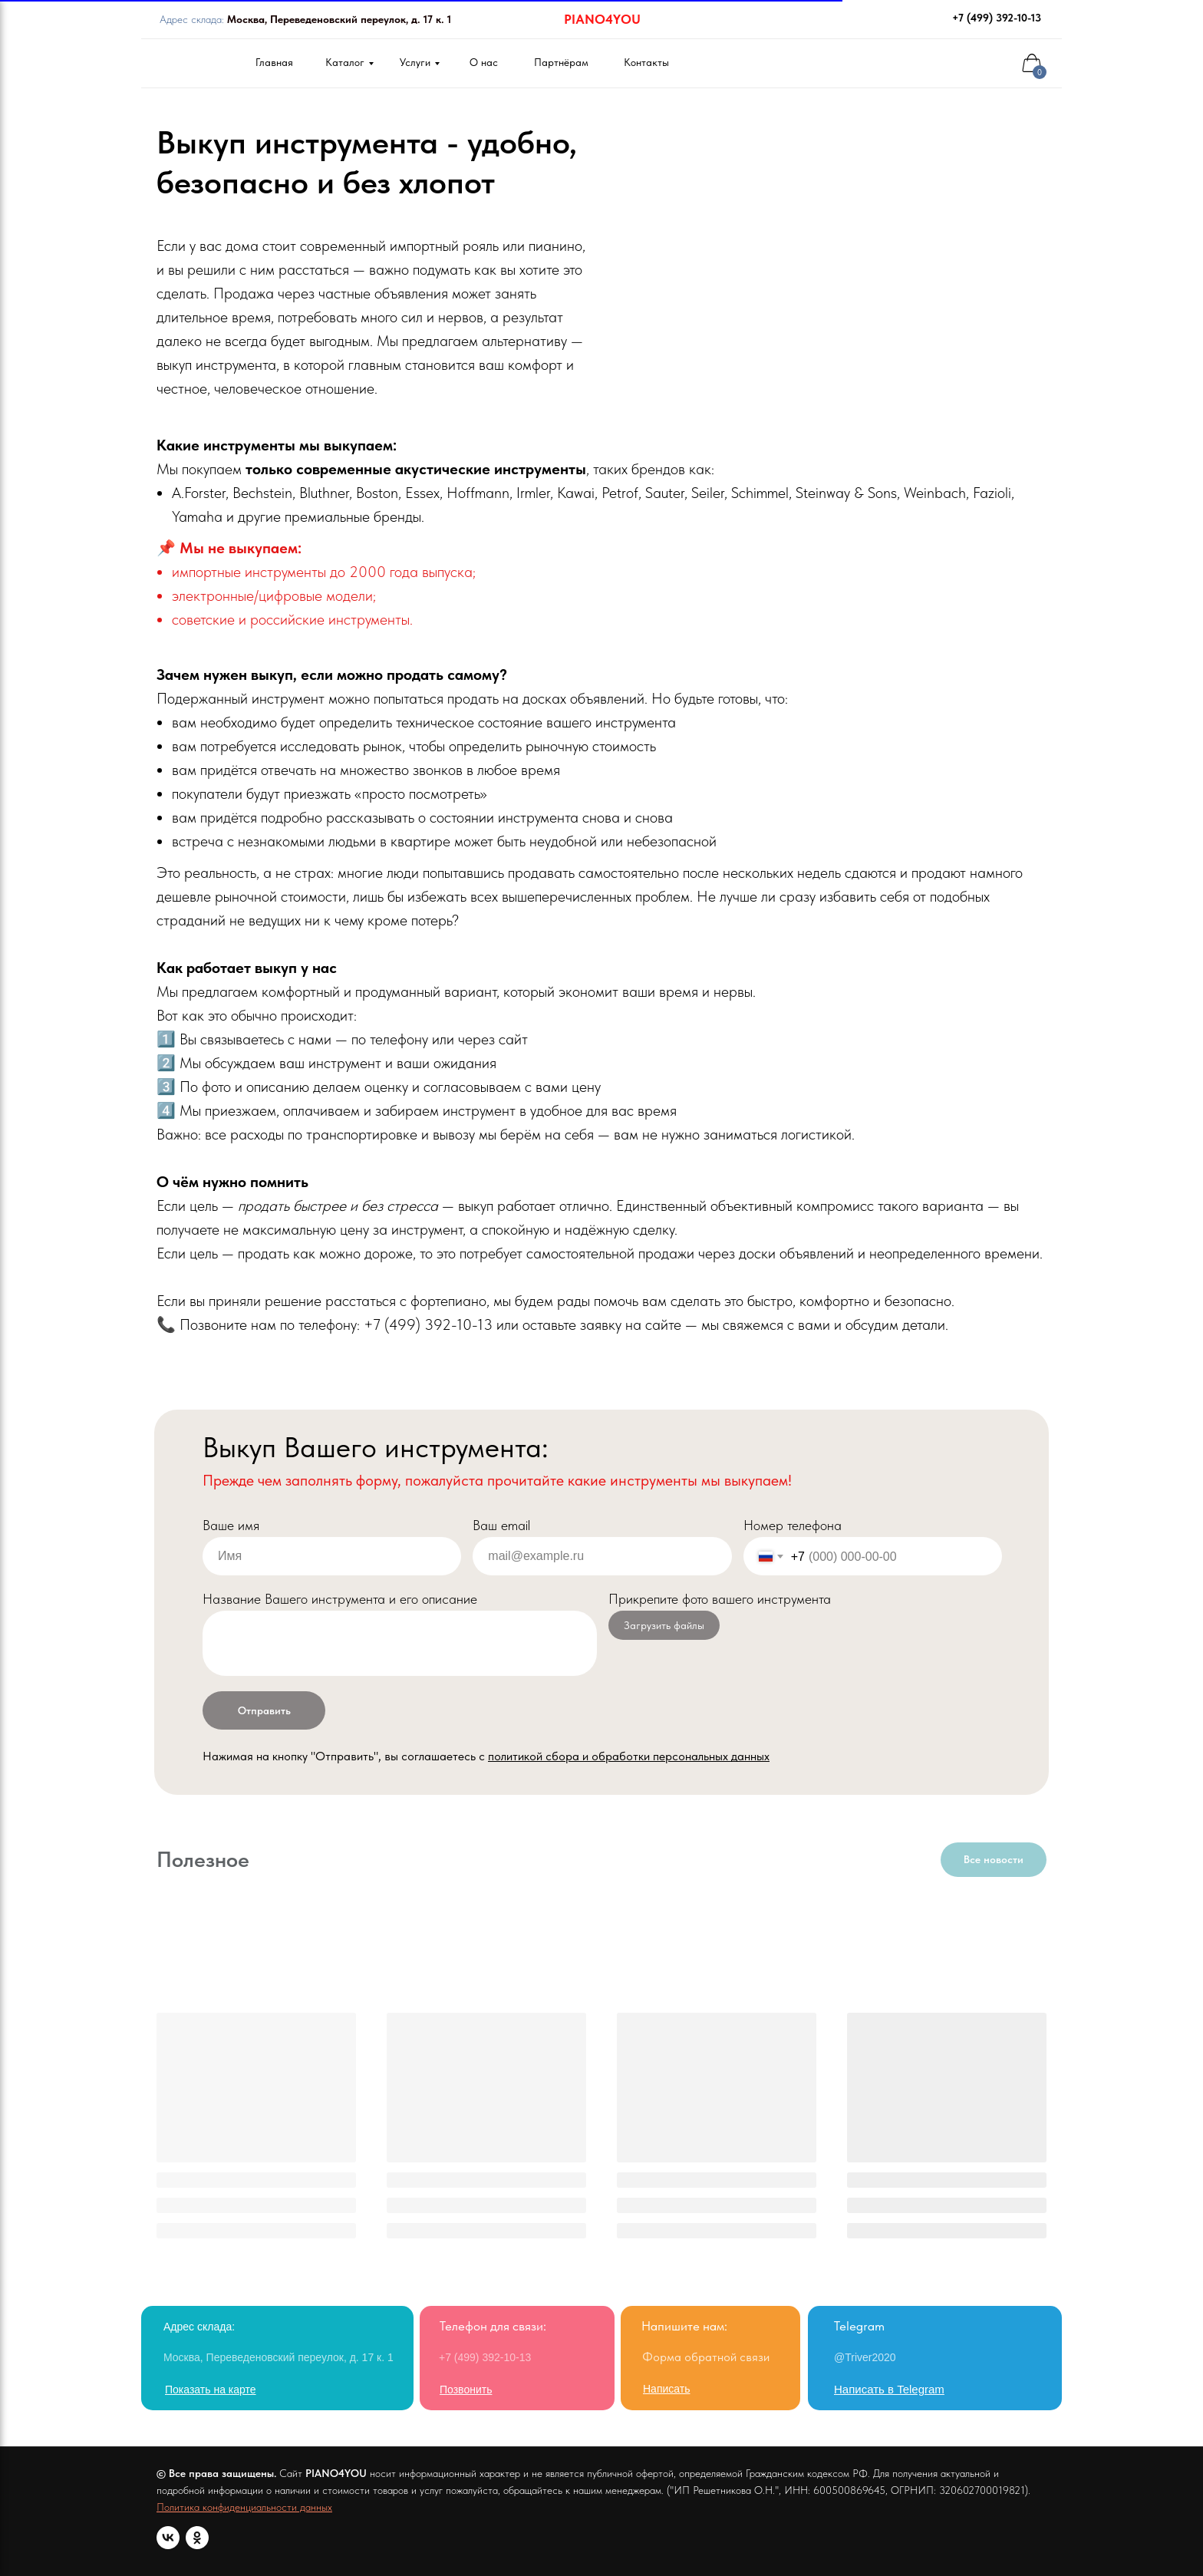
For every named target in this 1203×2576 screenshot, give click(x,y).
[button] (666, 2389)
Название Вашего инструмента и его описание (340, 1599)
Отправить (264, 1710)
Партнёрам (561, 62)
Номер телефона (792, 1525)
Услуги (415, 62)
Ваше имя (231, 1525)
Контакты (646, 62)
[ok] (197, 2537)
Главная (274, 62)
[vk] (168, 2537)
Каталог (344, 62)
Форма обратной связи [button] (706, 2357)
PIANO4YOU (602, 19)
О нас (484, 62)
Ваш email (501, 1525)
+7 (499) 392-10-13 (996, 18)
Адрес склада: (305, 19)
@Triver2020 (865, 2357)
